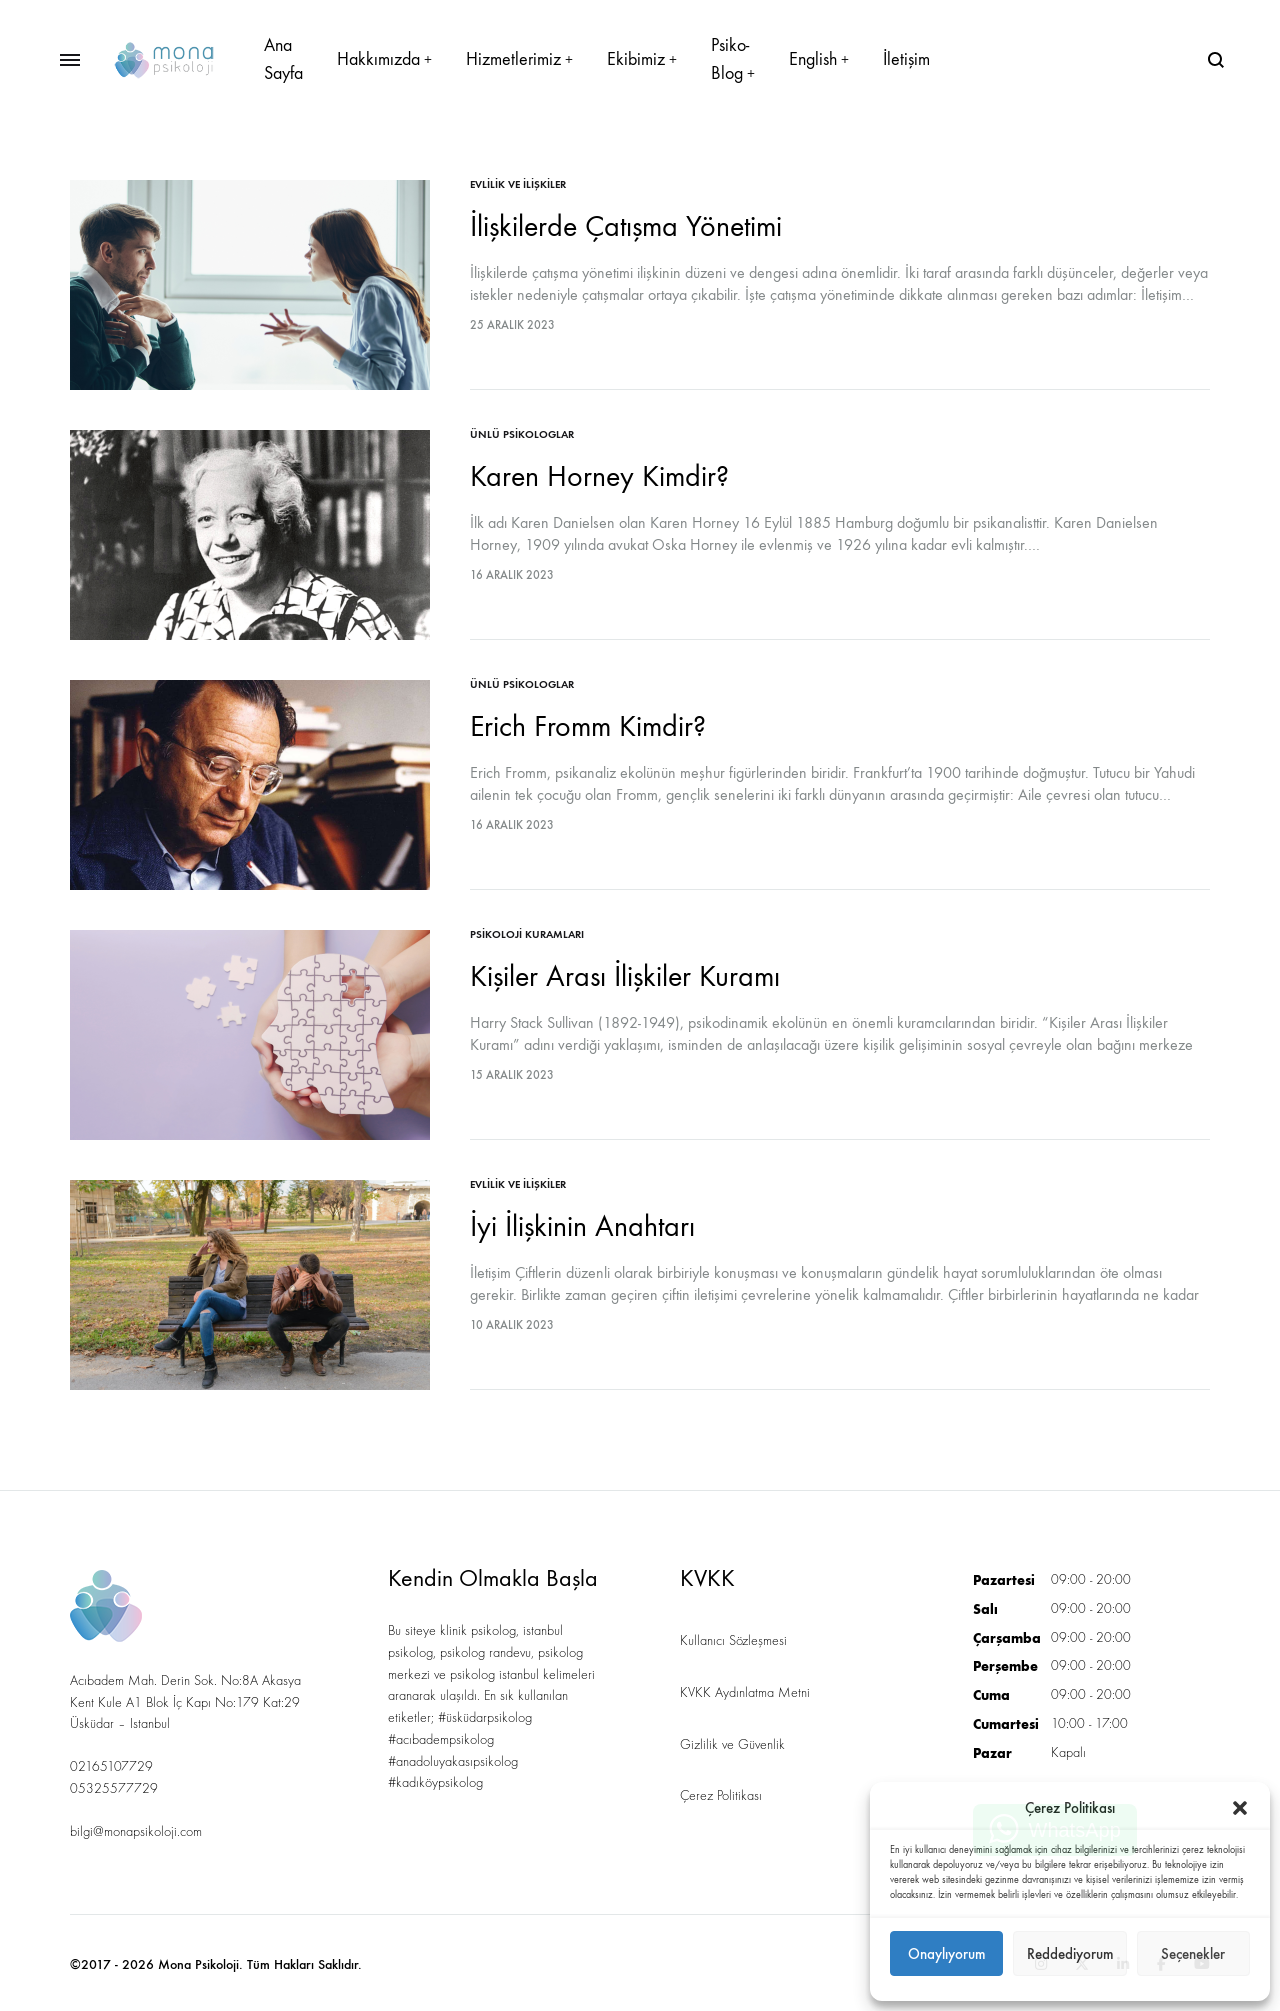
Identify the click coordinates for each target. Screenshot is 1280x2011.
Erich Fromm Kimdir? (588, 726)
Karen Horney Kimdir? (599, 476)
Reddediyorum (1070, 1954)
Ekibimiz (642, 59)
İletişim (906, 59)
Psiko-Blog (733, 59)
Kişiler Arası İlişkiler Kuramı (625, 976)
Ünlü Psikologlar (522, 434)
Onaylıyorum (946, 1954)
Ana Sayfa (283, 59)
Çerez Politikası (721, 1796)
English (819, 59)
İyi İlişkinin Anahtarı (582, 1226)
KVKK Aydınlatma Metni (745, 1693)
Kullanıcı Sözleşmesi (733, 1641)
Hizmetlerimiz (519, 59)
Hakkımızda (384, 59)
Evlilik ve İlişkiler (518, 184)
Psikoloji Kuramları (527, 934)
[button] (1240, 1808)
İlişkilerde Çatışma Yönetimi (626, 226)
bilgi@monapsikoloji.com (136, 1832)
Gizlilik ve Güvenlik (732, 1745)
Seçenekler (1193, 1954)
